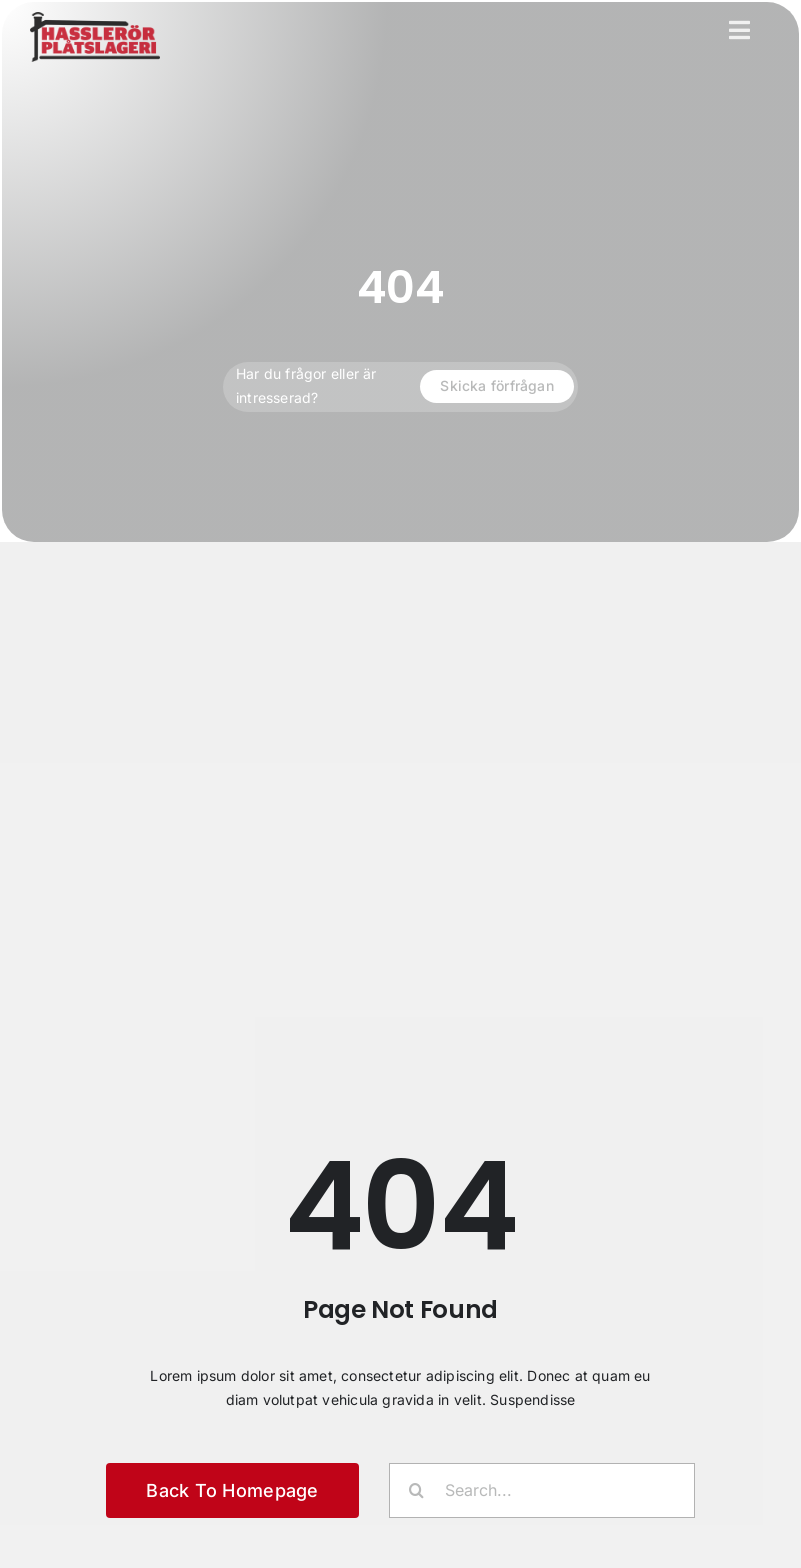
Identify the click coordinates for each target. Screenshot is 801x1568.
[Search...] (542, 1490)
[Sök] (416, 1490)
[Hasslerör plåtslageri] (95, 18)
